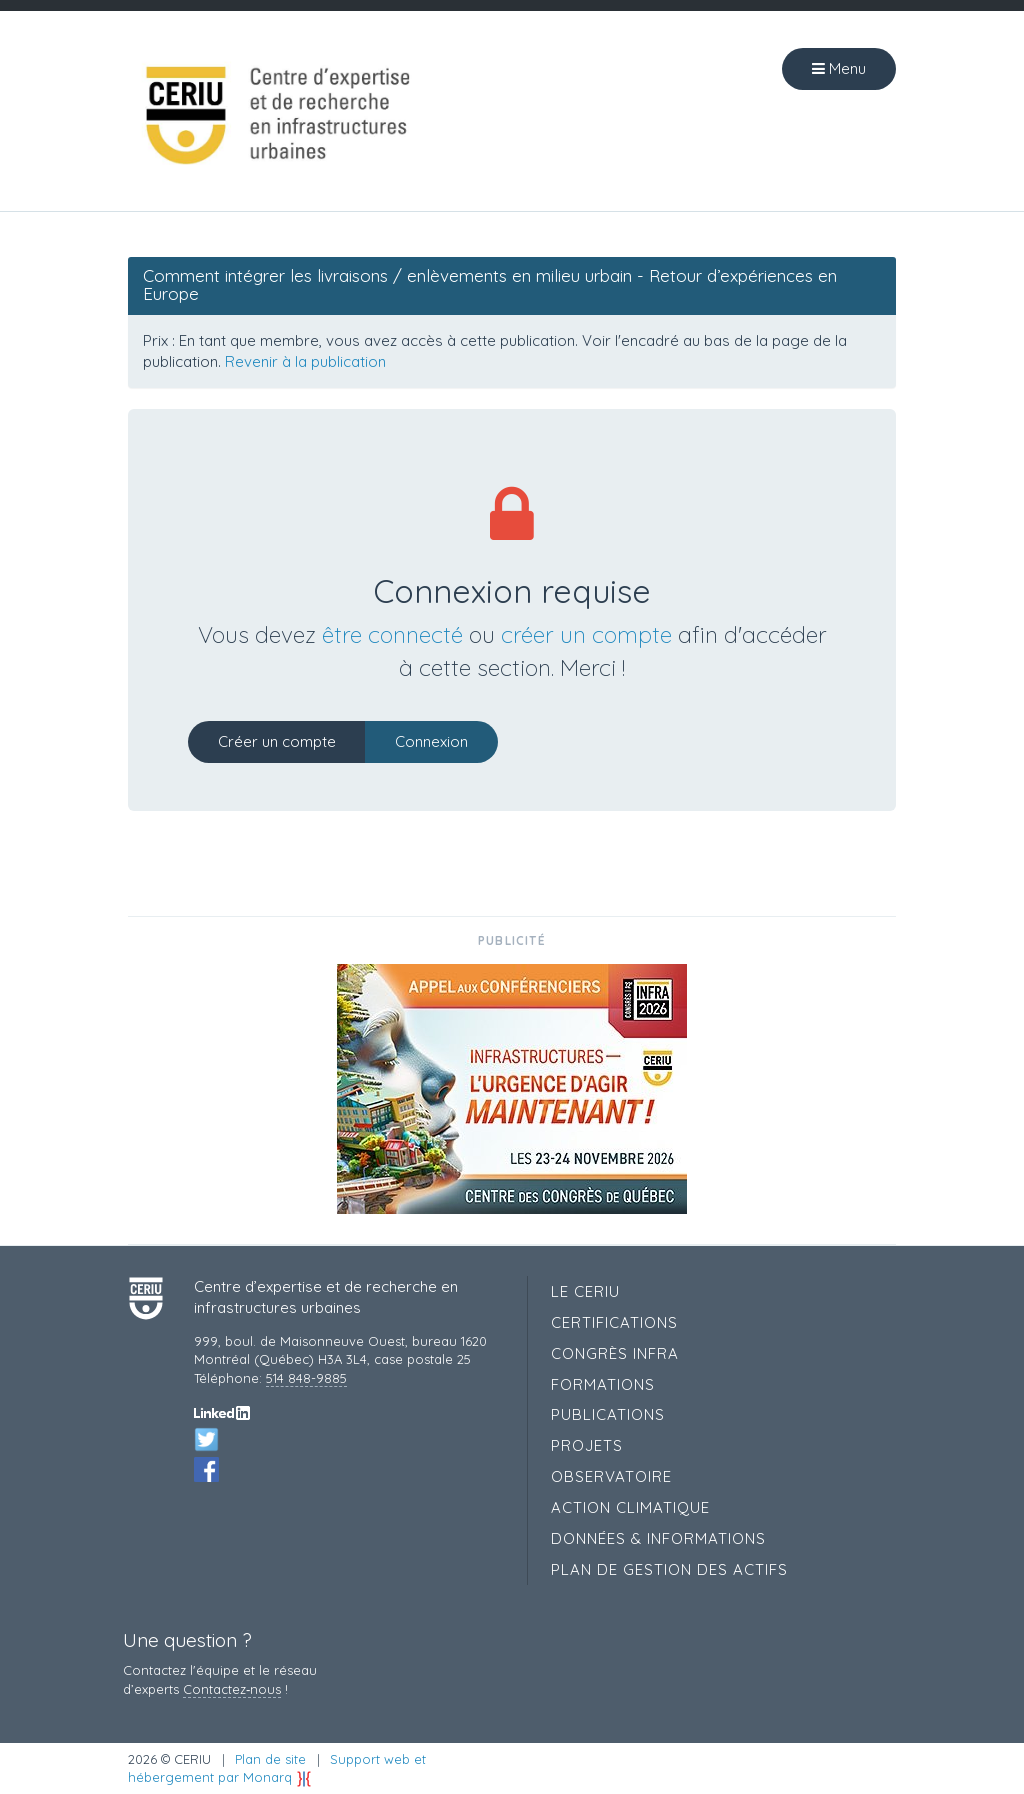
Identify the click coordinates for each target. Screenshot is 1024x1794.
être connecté (392, 634)
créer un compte (586, 634)
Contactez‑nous (232, 1689)
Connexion (431, 741)
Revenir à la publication (305, 361)
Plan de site (270, 1759)
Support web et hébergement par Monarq (277, 1768)
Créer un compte (277, 741)
